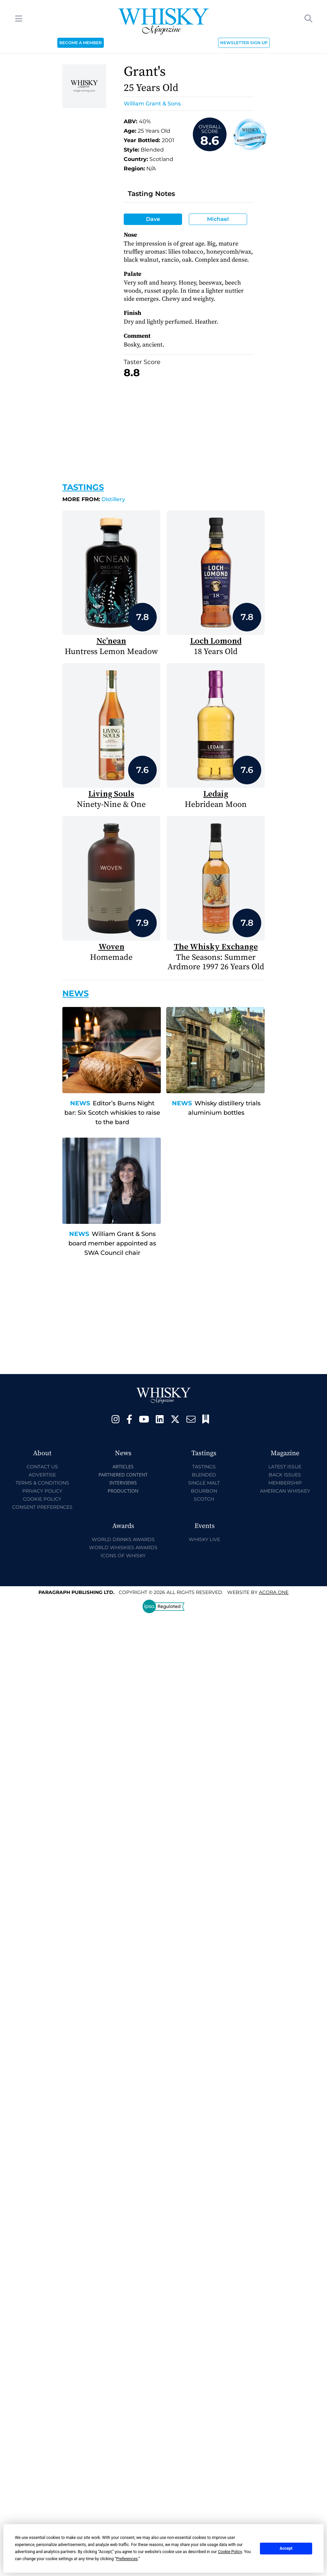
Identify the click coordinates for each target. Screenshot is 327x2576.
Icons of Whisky (123, 1556)
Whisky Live (204, 1539)
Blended (204, 1475)
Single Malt (204, 1483)
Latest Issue (284, 1467)
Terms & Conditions (42, 1483)
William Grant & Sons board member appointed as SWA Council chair (112, 1243)
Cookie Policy (42, 1499)
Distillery (93, 499)
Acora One (274, 1592)
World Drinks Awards (123, 1539)
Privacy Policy (42, 1491)
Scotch (204, 1499)
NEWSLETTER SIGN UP (244, 42)
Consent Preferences (42, 1507)
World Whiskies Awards (123, 1547)
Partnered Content (123, 1474)
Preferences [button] (127, 2558)
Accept (286, 2548)
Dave (153, 219)
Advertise (42, 1475)
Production (123, 1491)
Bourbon (204, 1491)
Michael (218, 219)
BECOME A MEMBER (80, 42)
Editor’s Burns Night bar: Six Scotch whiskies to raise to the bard (112, 1113)
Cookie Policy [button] (230, 2551)
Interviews (123, 1482)
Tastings (83, 487)
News (80, 1103)
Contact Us (42, 1467)
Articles (123, 1466)
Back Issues (285, 1475)
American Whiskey (285, 1491)
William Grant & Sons (152, 103)
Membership (285, 1483)
